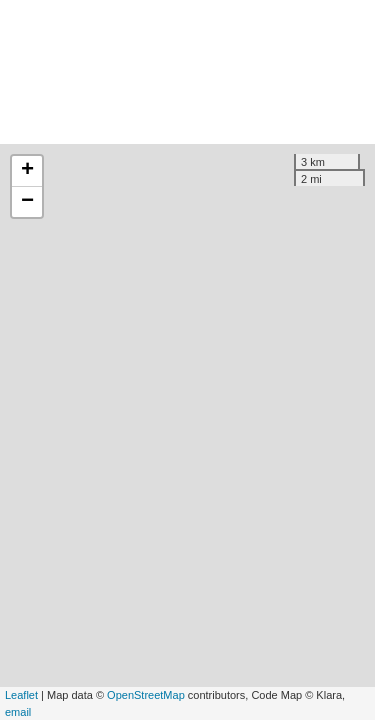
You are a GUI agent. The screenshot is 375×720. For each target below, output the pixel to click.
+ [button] (27, 171)
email (18, 712)
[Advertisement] (187, 72)
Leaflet (21, 695)
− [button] (27, 202)
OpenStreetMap (146, 695)
